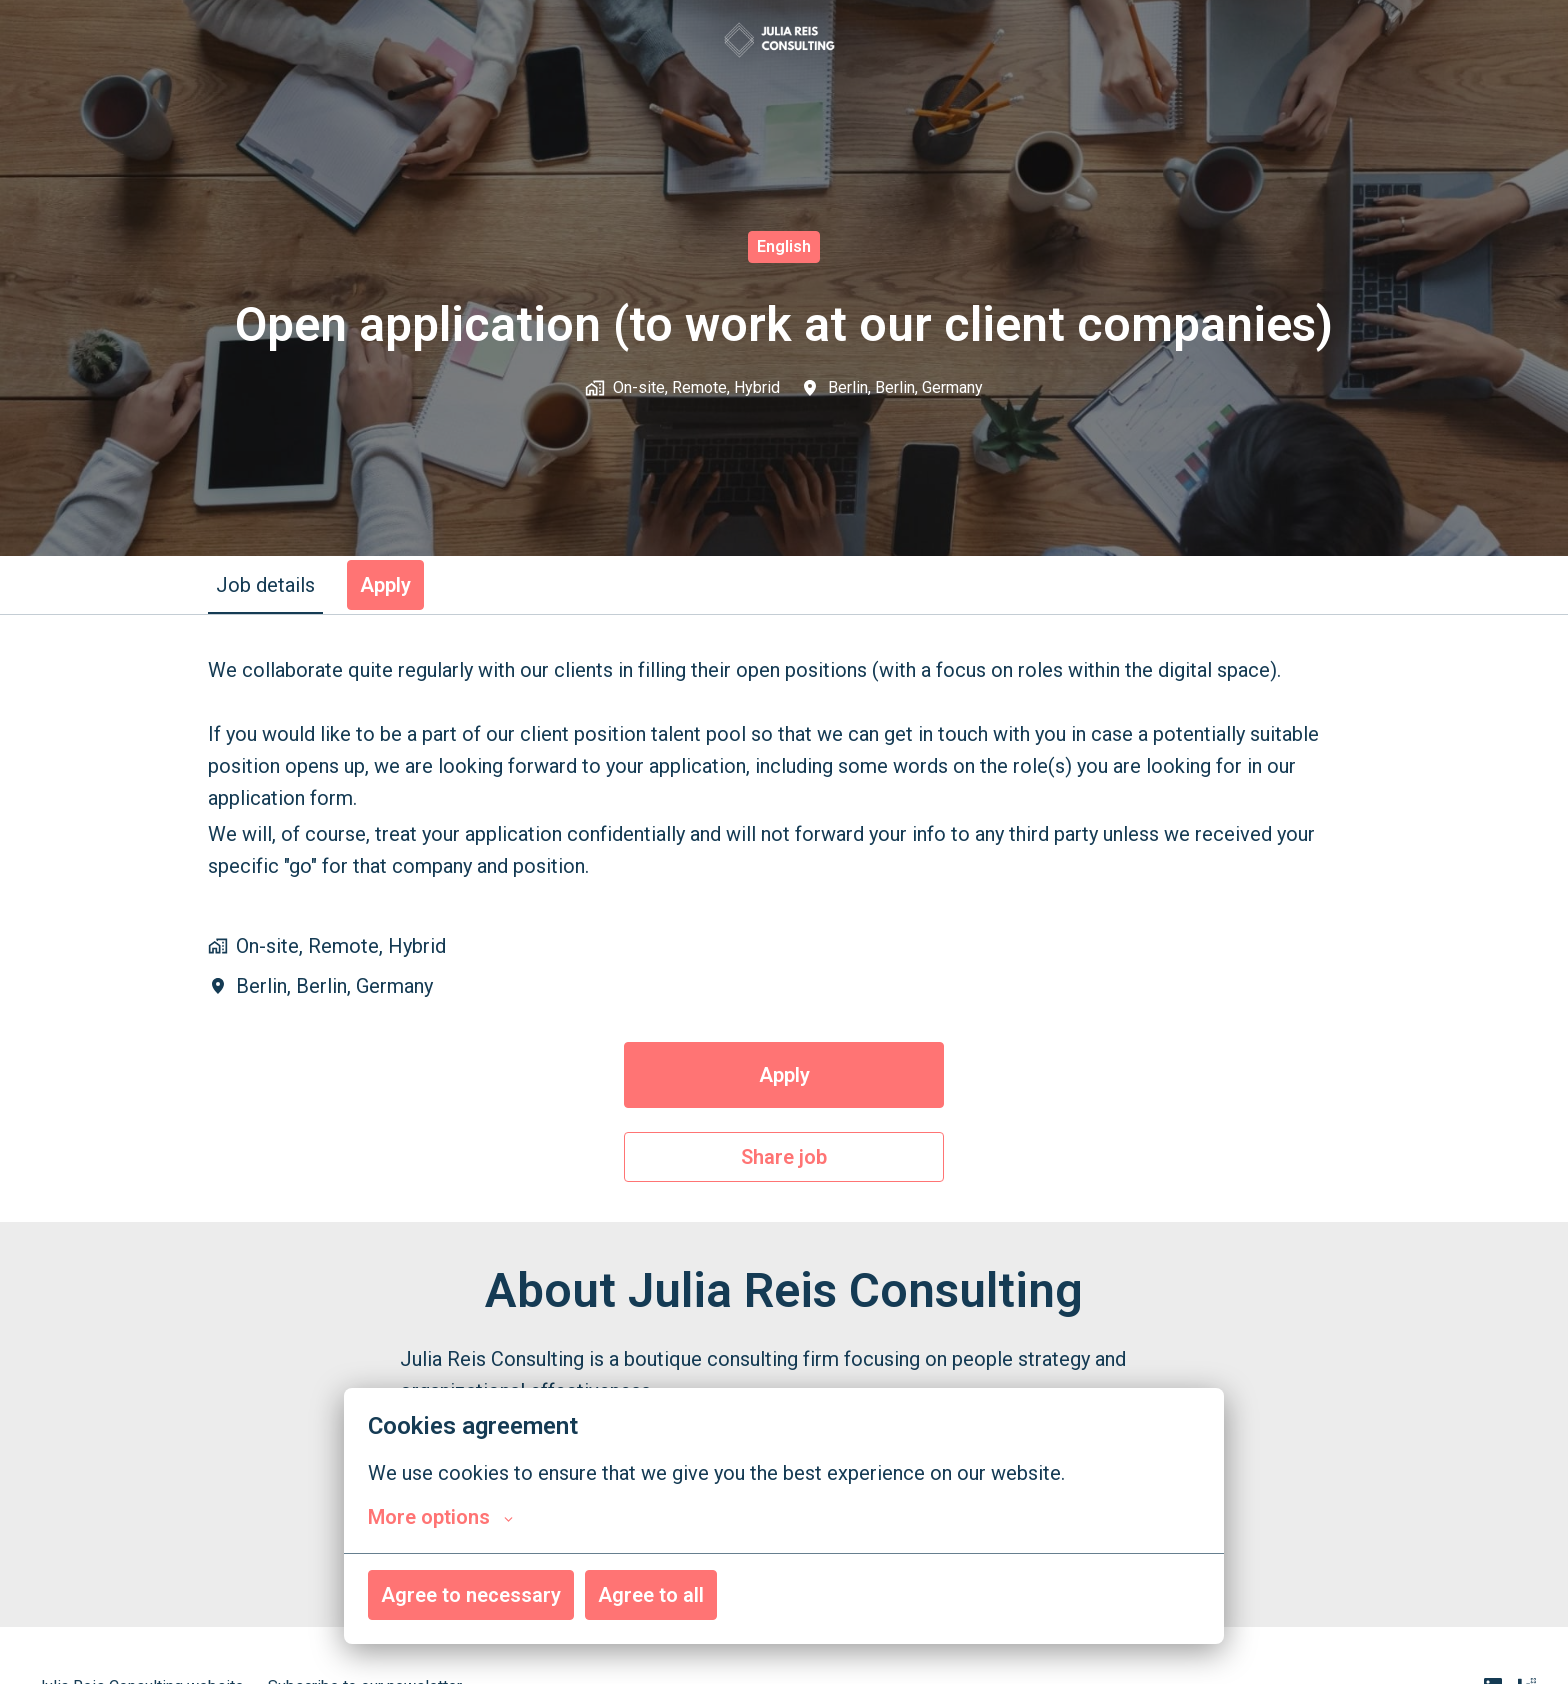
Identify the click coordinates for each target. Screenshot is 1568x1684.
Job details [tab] (265, 585)
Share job (784, 1157)
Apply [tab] (385, 585)
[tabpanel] (784, 918)
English (784, 246)
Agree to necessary (471, 1595)
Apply (784, 1075)
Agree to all (651, 1595)
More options (440, 1517)
